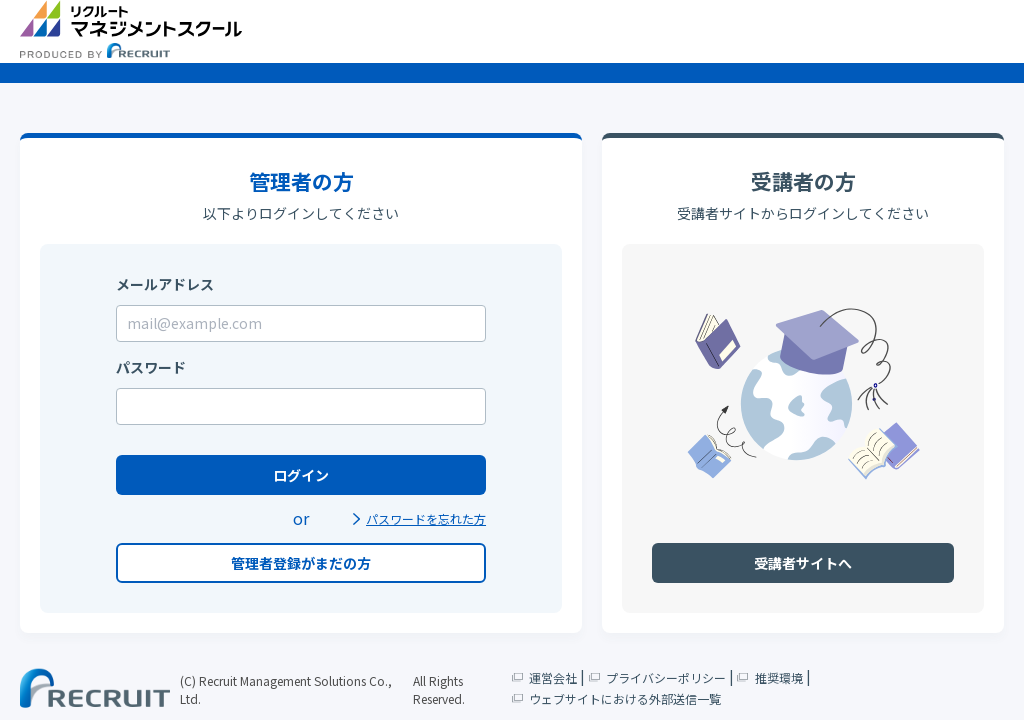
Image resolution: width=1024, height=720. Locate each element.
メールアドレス (165, 284)
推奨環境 (770, 676)
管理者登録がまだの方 (301, 563)
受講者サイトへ (803, 563)
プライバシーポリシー (657, 676)
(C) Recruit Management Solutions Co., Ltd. (286, 689)
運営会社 (545, 676)
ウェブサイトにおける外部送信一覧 (617, 697)
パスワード (151, 367)
